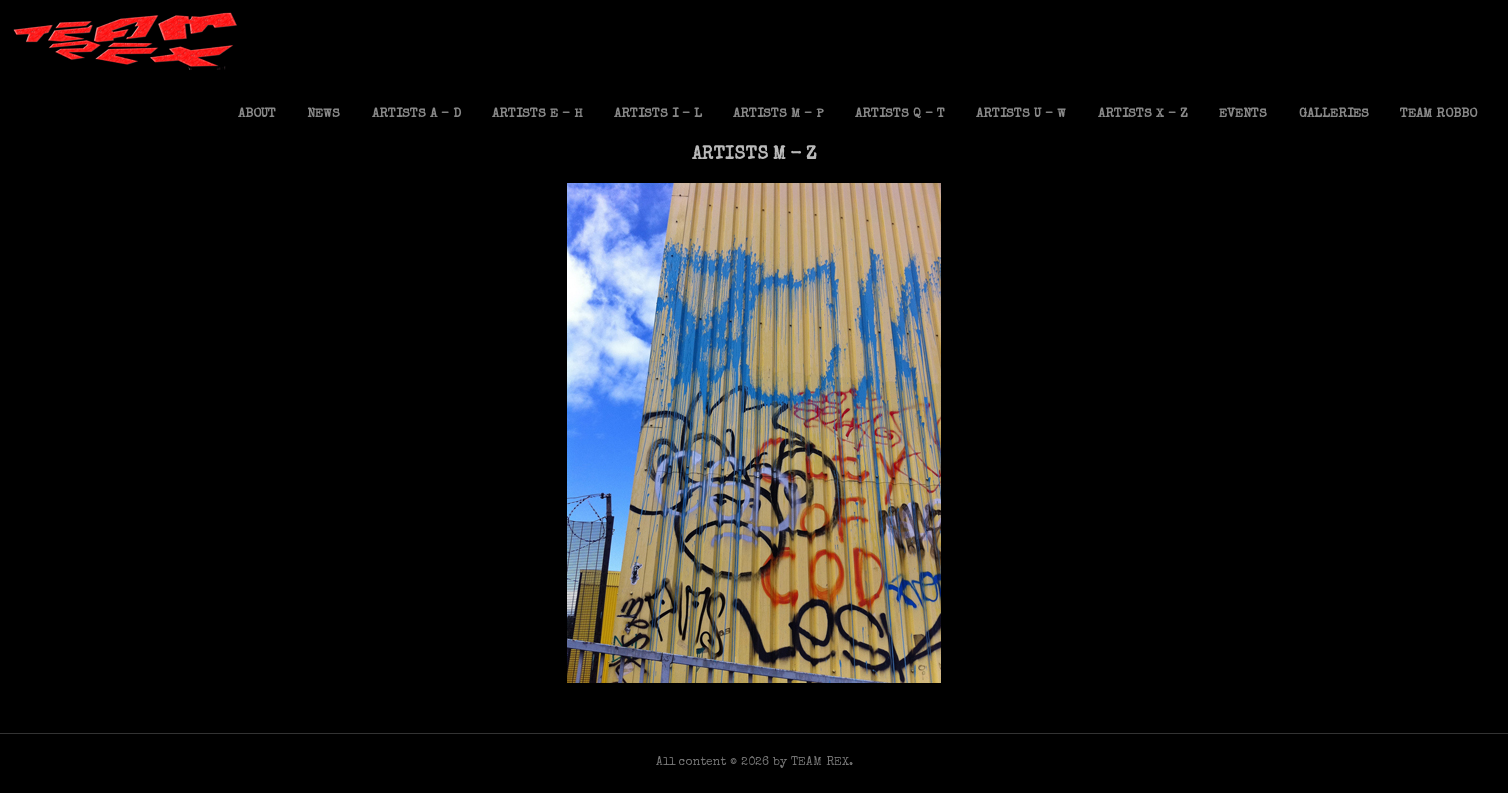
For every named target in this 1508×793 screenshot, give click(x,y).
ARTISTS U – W (1021, 114)
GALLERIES (1334, 114)
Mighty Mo (754, 663)
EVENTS (1243, 114)
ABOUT (257, 114)
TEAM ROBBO (1438, 114)
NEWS (323, 114)
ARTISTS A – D (416, 114)
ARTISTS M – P (778, 114)
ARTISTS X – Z (1143, 114)
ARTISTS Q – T (900, 114)
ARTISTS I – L (658, 114)
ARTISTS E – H (537, 114)
